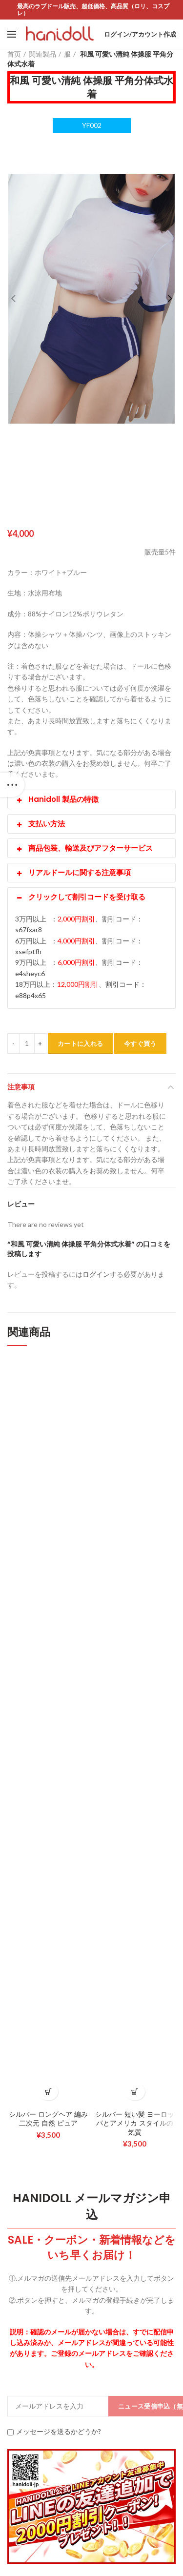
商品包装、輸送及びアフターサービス (84, 848)
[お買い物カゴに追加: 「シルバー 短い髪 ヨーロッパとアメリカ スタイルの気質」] (134, 2091)
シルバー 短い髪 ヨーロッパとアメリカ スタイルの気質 (134, 2123)
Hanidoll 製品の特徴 (57, 799)
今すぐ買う (140, 1043)
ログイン (96, 1274)
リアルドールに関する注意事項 (73, 872)
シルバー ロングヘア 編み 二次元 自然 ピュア (48, 2118)
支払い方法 (40, 823)
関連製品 (42, 54)
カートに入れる (80, 1043)
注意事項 (21, 1087)
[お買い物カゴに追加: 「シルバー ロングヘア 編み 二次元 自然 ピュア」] (48, 2091)
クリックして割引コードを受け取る (80, 897)
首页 (14, 54)
